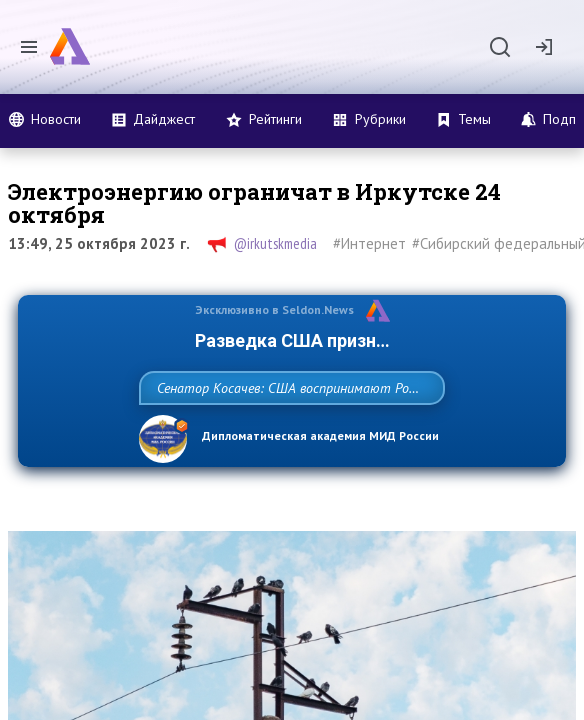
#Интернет (369, 243)
